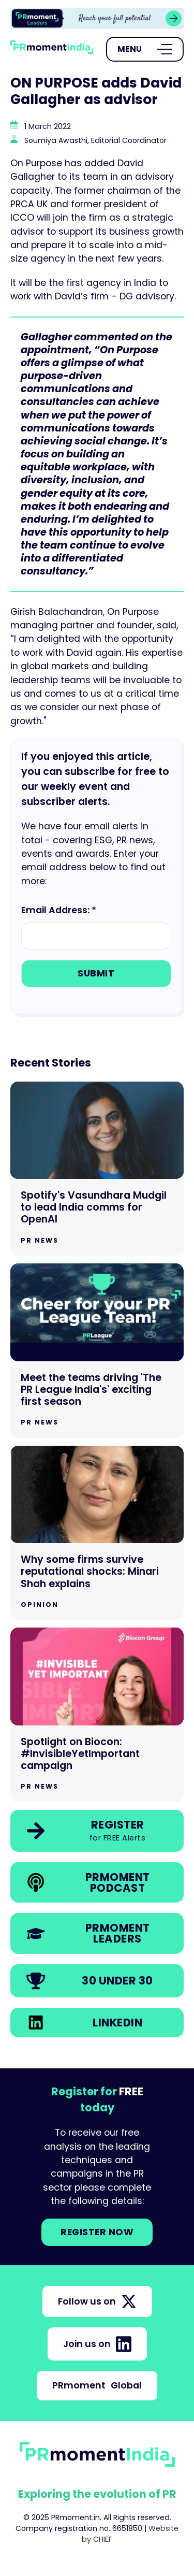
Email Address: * (58, 910)
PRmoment (97, 2385)
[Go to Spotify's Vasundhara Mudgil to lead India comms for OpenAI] (97, 1169)
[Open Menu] (145, 49)
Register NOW (97, 2232)
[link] (97, 18)
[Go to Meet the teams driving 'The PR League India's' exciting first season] (97, 1350)
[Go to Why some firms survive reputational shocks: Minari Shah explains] (97, 1533)
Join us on (97, 2344)
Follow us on (97, 2301)
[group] (97, 18)
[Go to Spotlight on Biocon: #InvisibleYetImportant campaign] (97, 1715)
